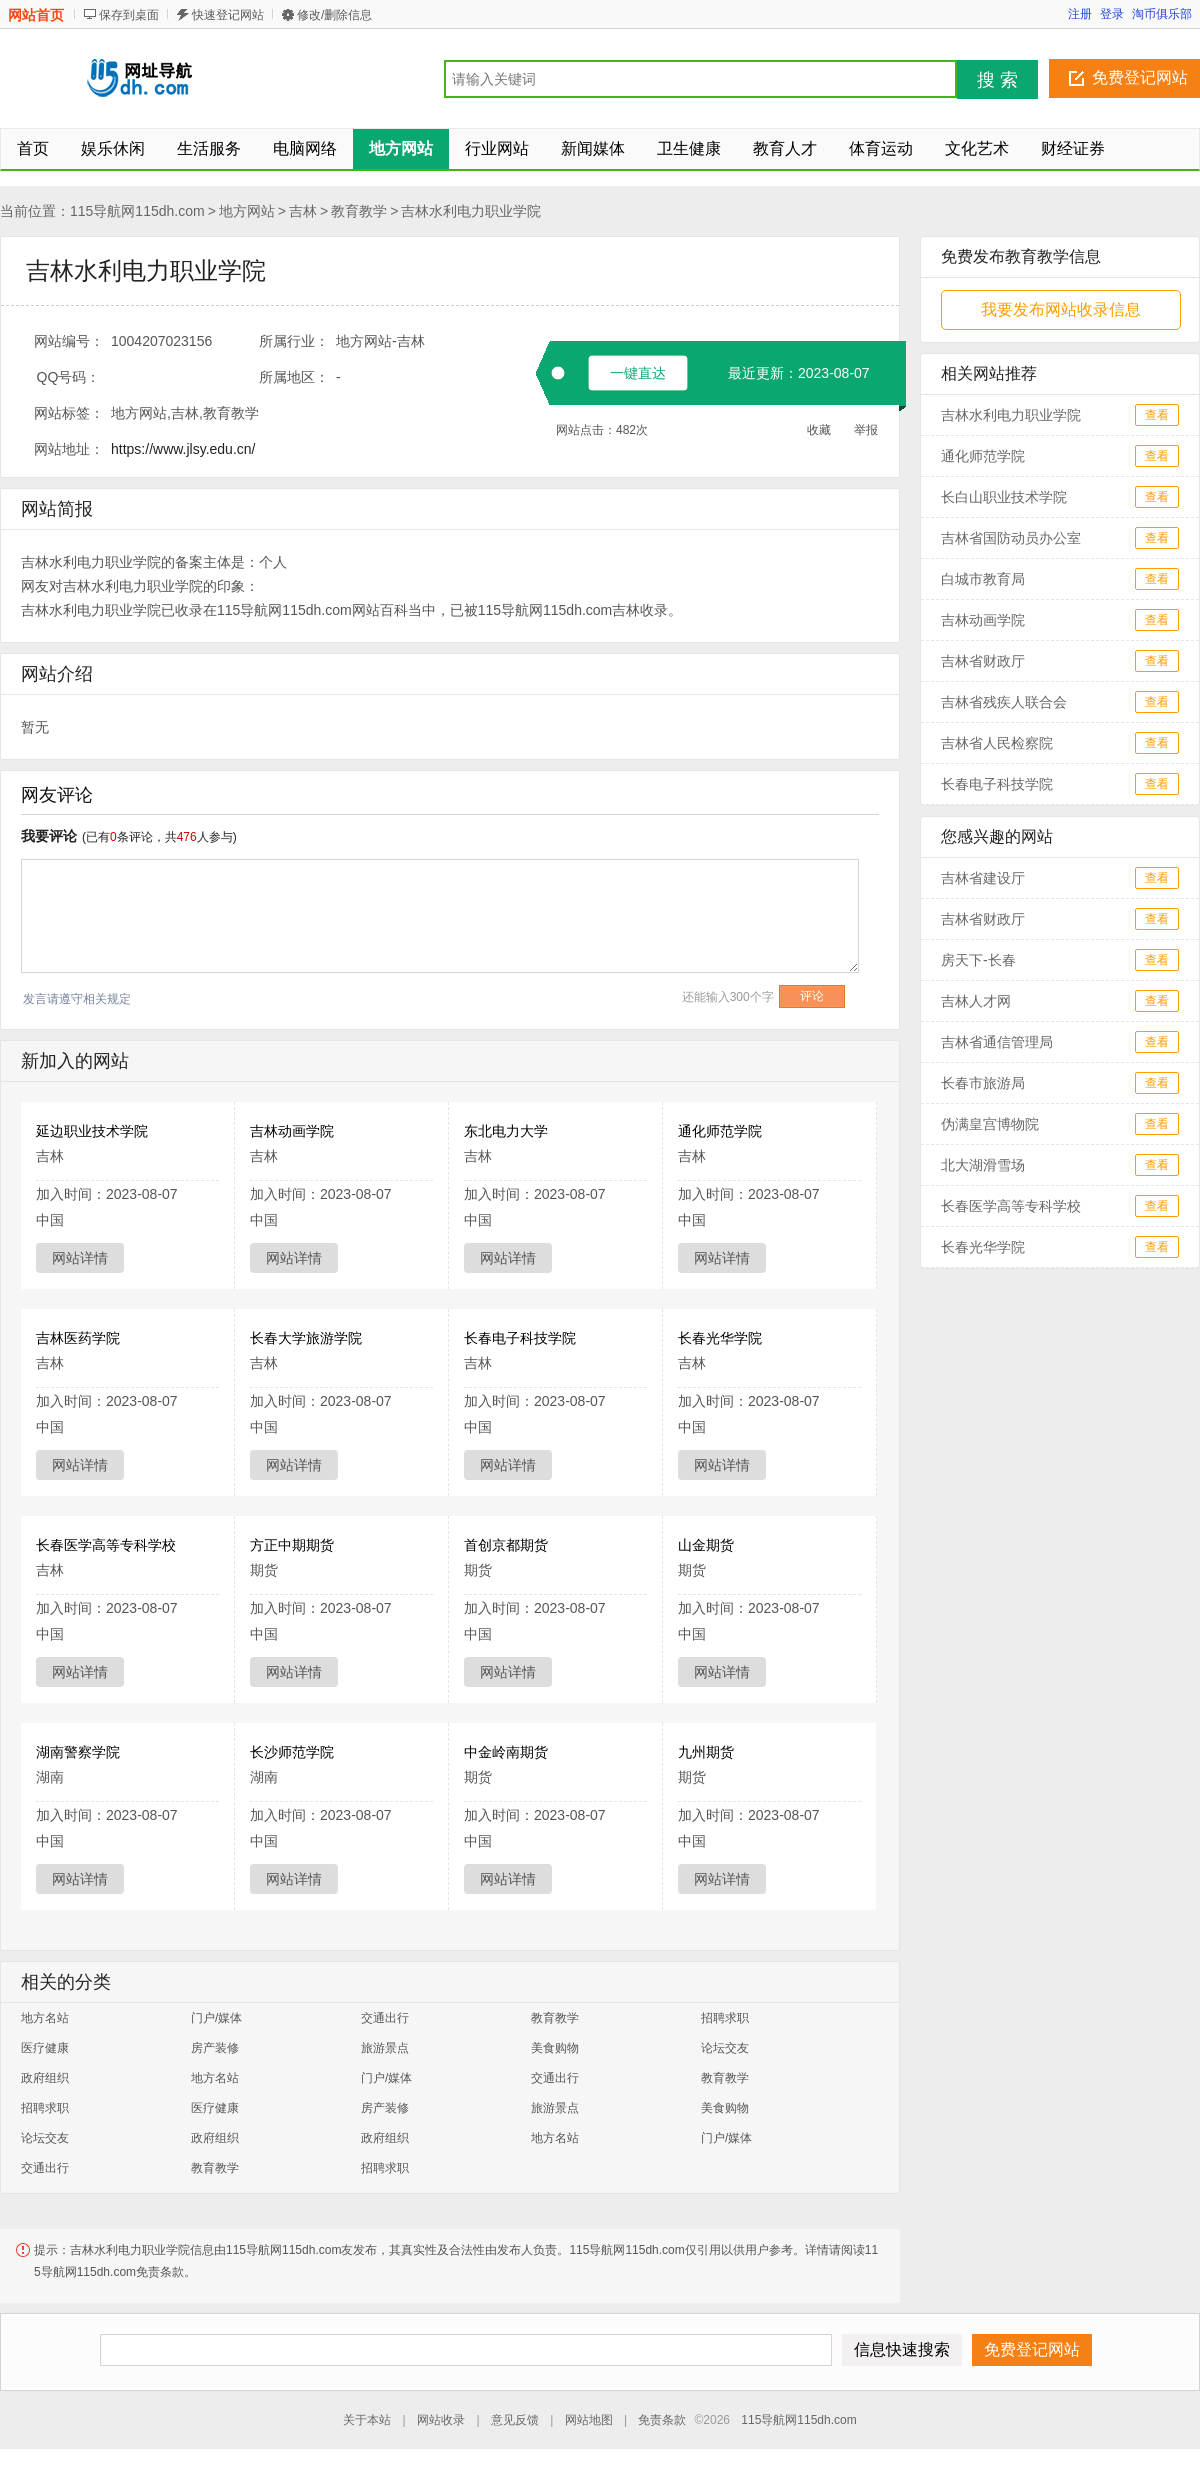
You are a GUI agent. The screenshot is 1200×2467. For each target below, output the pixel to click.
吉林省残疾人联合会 (1004, 702)
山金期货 (706, 1545)
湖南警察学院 (78, 1752)
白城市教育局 (983, 579)
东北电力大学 (506, 1131)
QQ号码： (69, 377)
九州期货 (706, 1752)
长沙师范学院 (292, 1752)
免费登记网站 (1140, 77)
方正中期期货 (292, 1545)
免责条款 (662, 2420)
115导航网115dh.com (137, 211)
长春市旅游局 (983, 1083)
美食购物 (555, 2048)
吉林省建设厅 (983, 878)
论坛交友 (725, 2048)
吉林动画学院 (292, 1131)
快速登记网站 (228, 15)
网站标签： (69, 413)
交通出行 (385, 2018)
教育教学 (359, 211)
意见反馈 (515, 2420)
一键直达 (638, 373)
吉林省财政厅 (983, 661)
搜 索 (997, 80)
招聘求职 (725, 2018)
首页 (33, 148)
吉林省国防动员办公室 (1011, 538)
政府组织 (45, 2078)
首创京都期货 (506, 1545)
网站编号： (69, 341)
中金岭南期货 (506, 1752)
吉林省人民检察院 (997, 743)
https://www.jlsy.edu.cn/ (183, 449)
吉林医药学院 (78, 1338)
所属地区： (294, 377)
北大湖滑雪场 (983, 1165)
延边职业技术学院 (92, 1131)
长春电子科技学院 (520, 1338)
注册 (1080, 14)
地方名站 (45, 2018)
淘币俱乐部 (1162, 14)
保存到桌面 (129, 15)
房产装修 (215, 2048)
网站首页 (36, 15)
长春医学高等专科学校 (106, 1545)
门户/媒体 (216, 2018)
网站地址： (69, 449)
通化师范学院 (720, 1131)
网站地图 (589, 2420)
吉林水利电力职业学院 (471, 211)
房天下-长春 (978, 960)
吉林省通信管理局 (997, 1042)
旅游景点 (385, 2048)
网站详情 (80, 1258)
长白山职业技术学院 (1004, 497)
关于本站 (367, 2420)
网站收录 (441, 2420)
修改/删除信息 (334, 15)
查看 (1157, 415)
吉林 (303, 211)
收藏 (819, 430)
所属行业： (294, 341)
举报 (866, 430)
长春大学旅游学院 (306, 1338)
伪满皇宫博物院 (990, 1124)
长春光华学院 (720, 1338)
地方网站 (247, 211)
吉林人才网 (976, 1001)
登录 (1112, 14)
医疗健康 (45, 2048)
